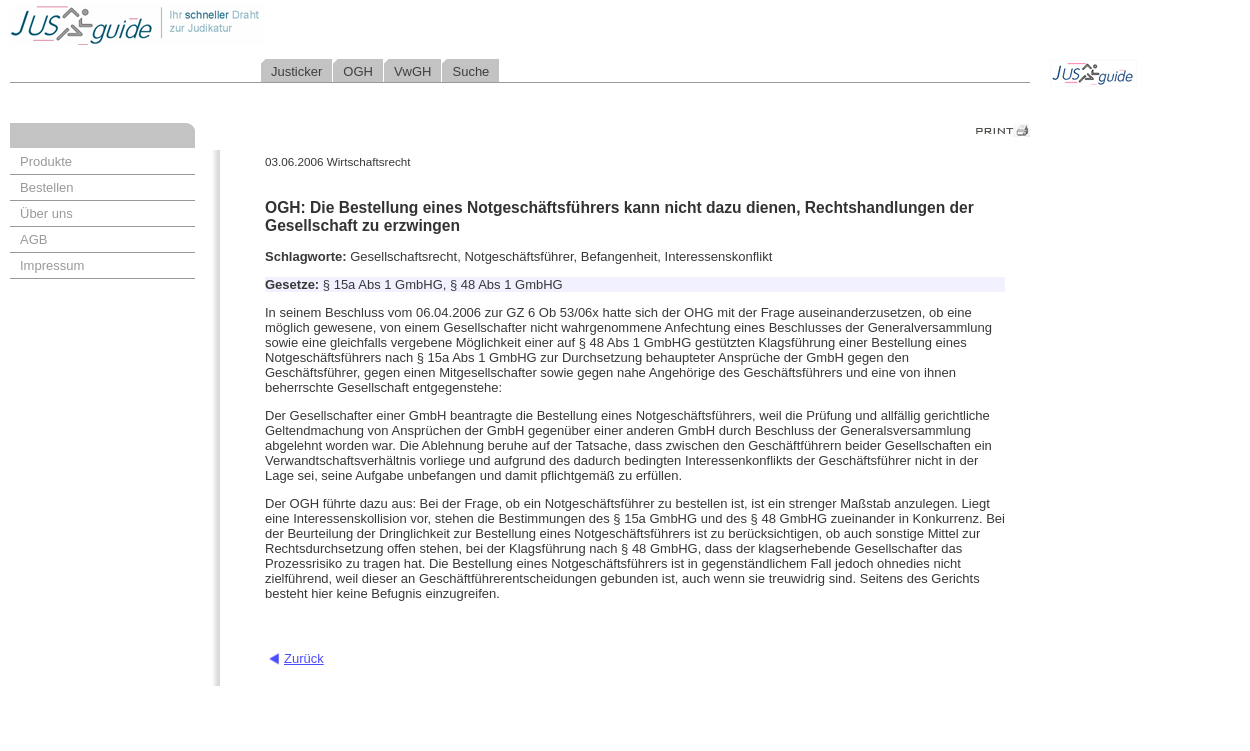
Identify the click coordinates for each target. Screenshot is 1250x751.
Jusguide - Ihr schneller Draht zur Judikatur (201, 24)
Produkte (46, 161)
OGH (358, 71)
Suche (470, 71)
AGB (33, 239)
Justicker (296, 71)
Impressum (52, 265)
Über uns (46, 213)
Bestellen (46, 187)
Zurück (304, 658)
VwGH (413, 71)
